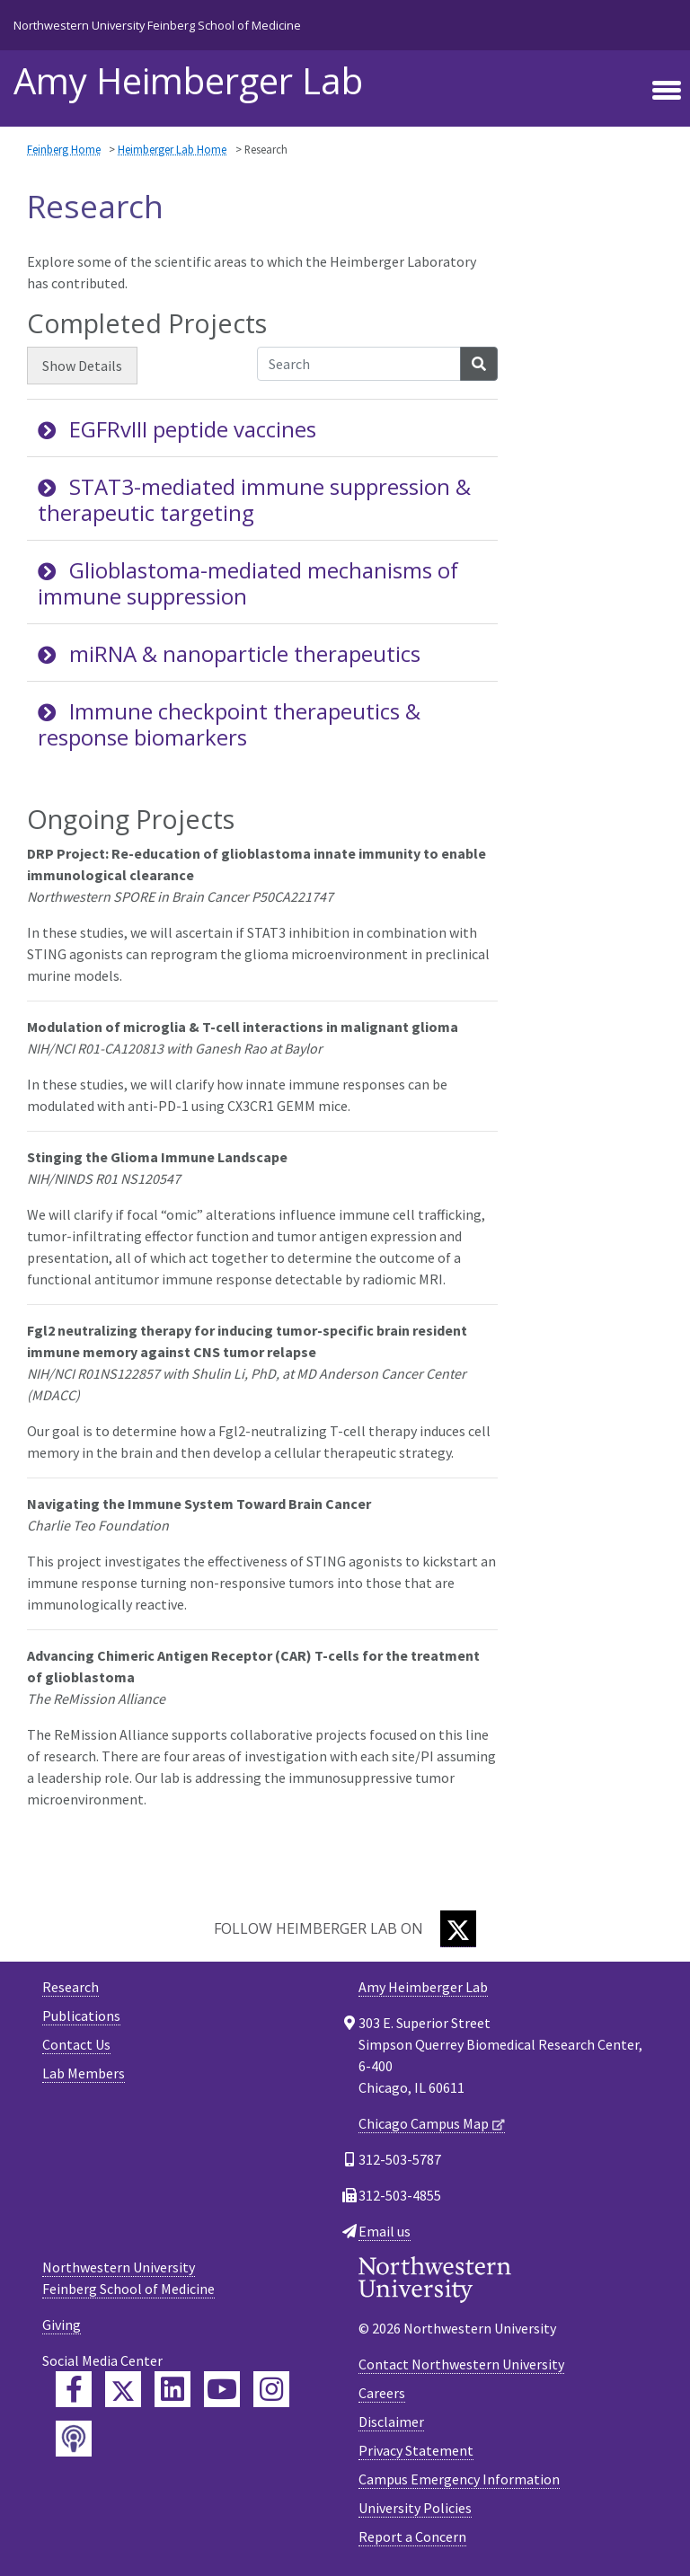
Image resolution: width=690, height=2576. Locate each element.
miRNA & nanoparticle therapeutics (229, 653)
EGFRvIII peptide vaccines (177, 429)
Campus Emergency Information (459, 2479)
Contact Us (76, 2044)
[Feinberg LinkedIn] (172, 2389)
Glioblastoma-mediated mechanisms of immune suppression (248, 583)
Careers (381, 2393)
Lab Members (83, 2073)
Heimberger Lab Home (172, 149)
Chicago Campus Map (423, 2123)
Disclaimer (391, 2421)
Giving (61, 2324)
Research (70, 1987)
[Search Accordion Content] (359, 364)
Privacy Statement (415, 2450)
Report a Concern (412, 2536)
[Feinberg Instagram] (271, 2389)
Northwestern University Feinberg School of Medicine (157, 25)
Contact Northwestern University (461, 2364)
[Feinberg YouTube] (222, 2389)
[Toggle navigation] (666, 90)
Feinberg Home (64, 149)
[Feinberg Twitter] (123, 2389)
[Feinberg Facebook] (74, 2389)
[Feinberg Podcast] (74, 2439)
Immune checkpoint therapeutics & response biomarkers (229, 724)
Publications (81, 2016)
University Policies (415, 2508)
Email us (384, 2231)
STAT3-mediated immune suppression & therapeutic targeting (254, 499)
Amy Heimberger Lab (188, 81)
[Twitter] (458, 1928)
